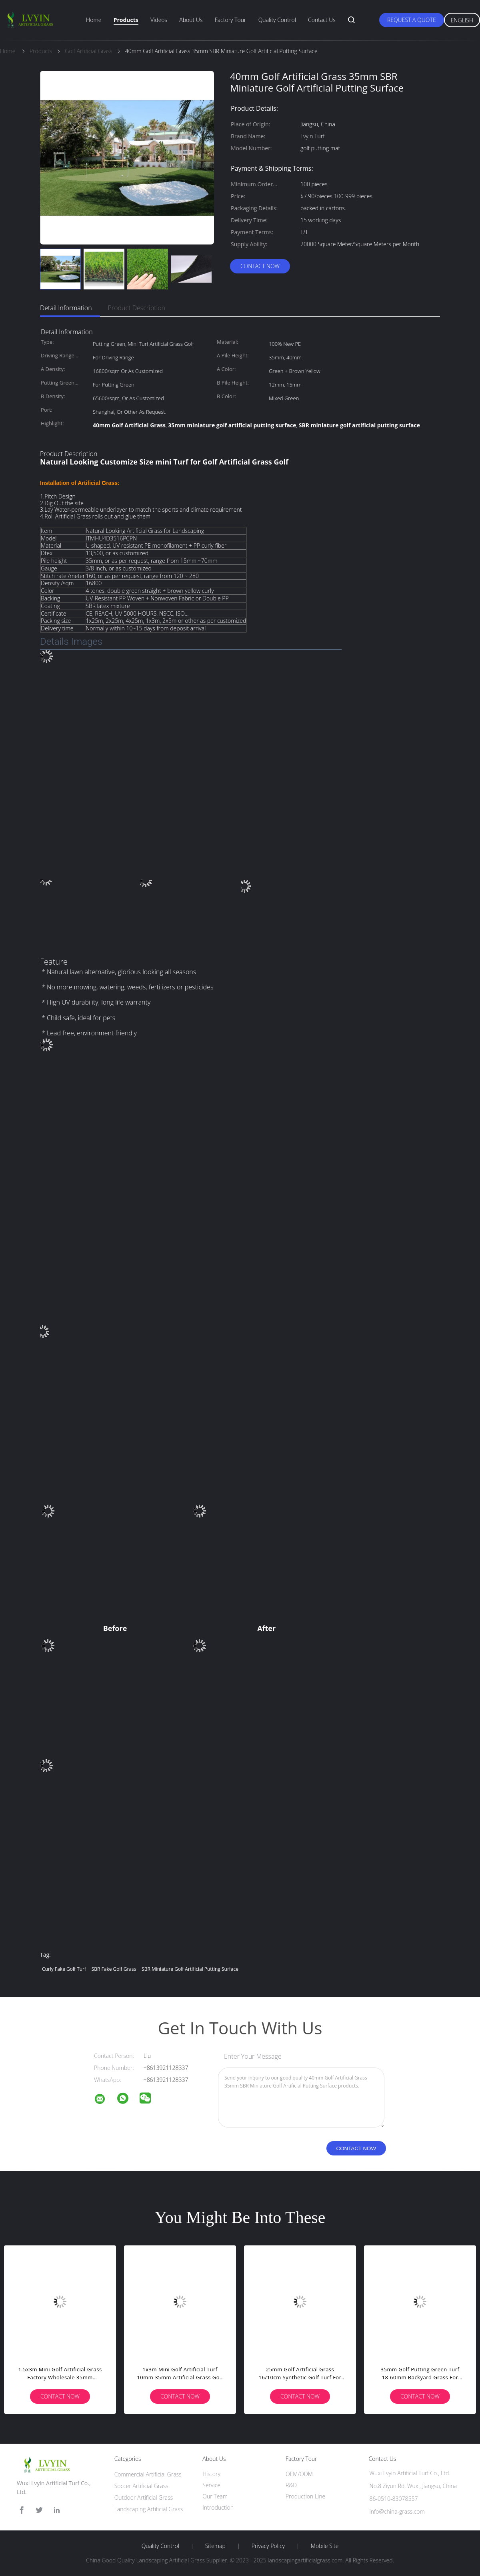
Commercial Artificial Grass (148, 2474)
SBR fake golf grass (114, 1969)
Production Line (305, 2496)
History (211, 2474)
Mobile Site (324, 2546)
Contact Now (260, 266)
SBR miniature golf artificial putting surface (190, 1969)
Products (126, 20)
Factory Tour (230, 20)
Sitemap (215, 2546)
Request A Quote (411, 20)
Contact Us (322, 20)
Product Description (136, 307)
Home (93, 20)
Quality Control (277, 20)
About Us (190, 20)
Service (211, 2485)
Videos (158, 20)
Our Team (215, 2496)
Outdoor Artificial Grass (143, 2497)
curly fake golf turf (64, 1969)
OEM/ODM (299, 2474)
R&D (291, 2485)
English (462, 20)
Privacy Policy (268, 2546)
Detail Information (66, 307)
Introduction (218, 2507)
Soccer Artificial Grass (141, 2486)
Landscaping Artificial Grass (148, 2509)
